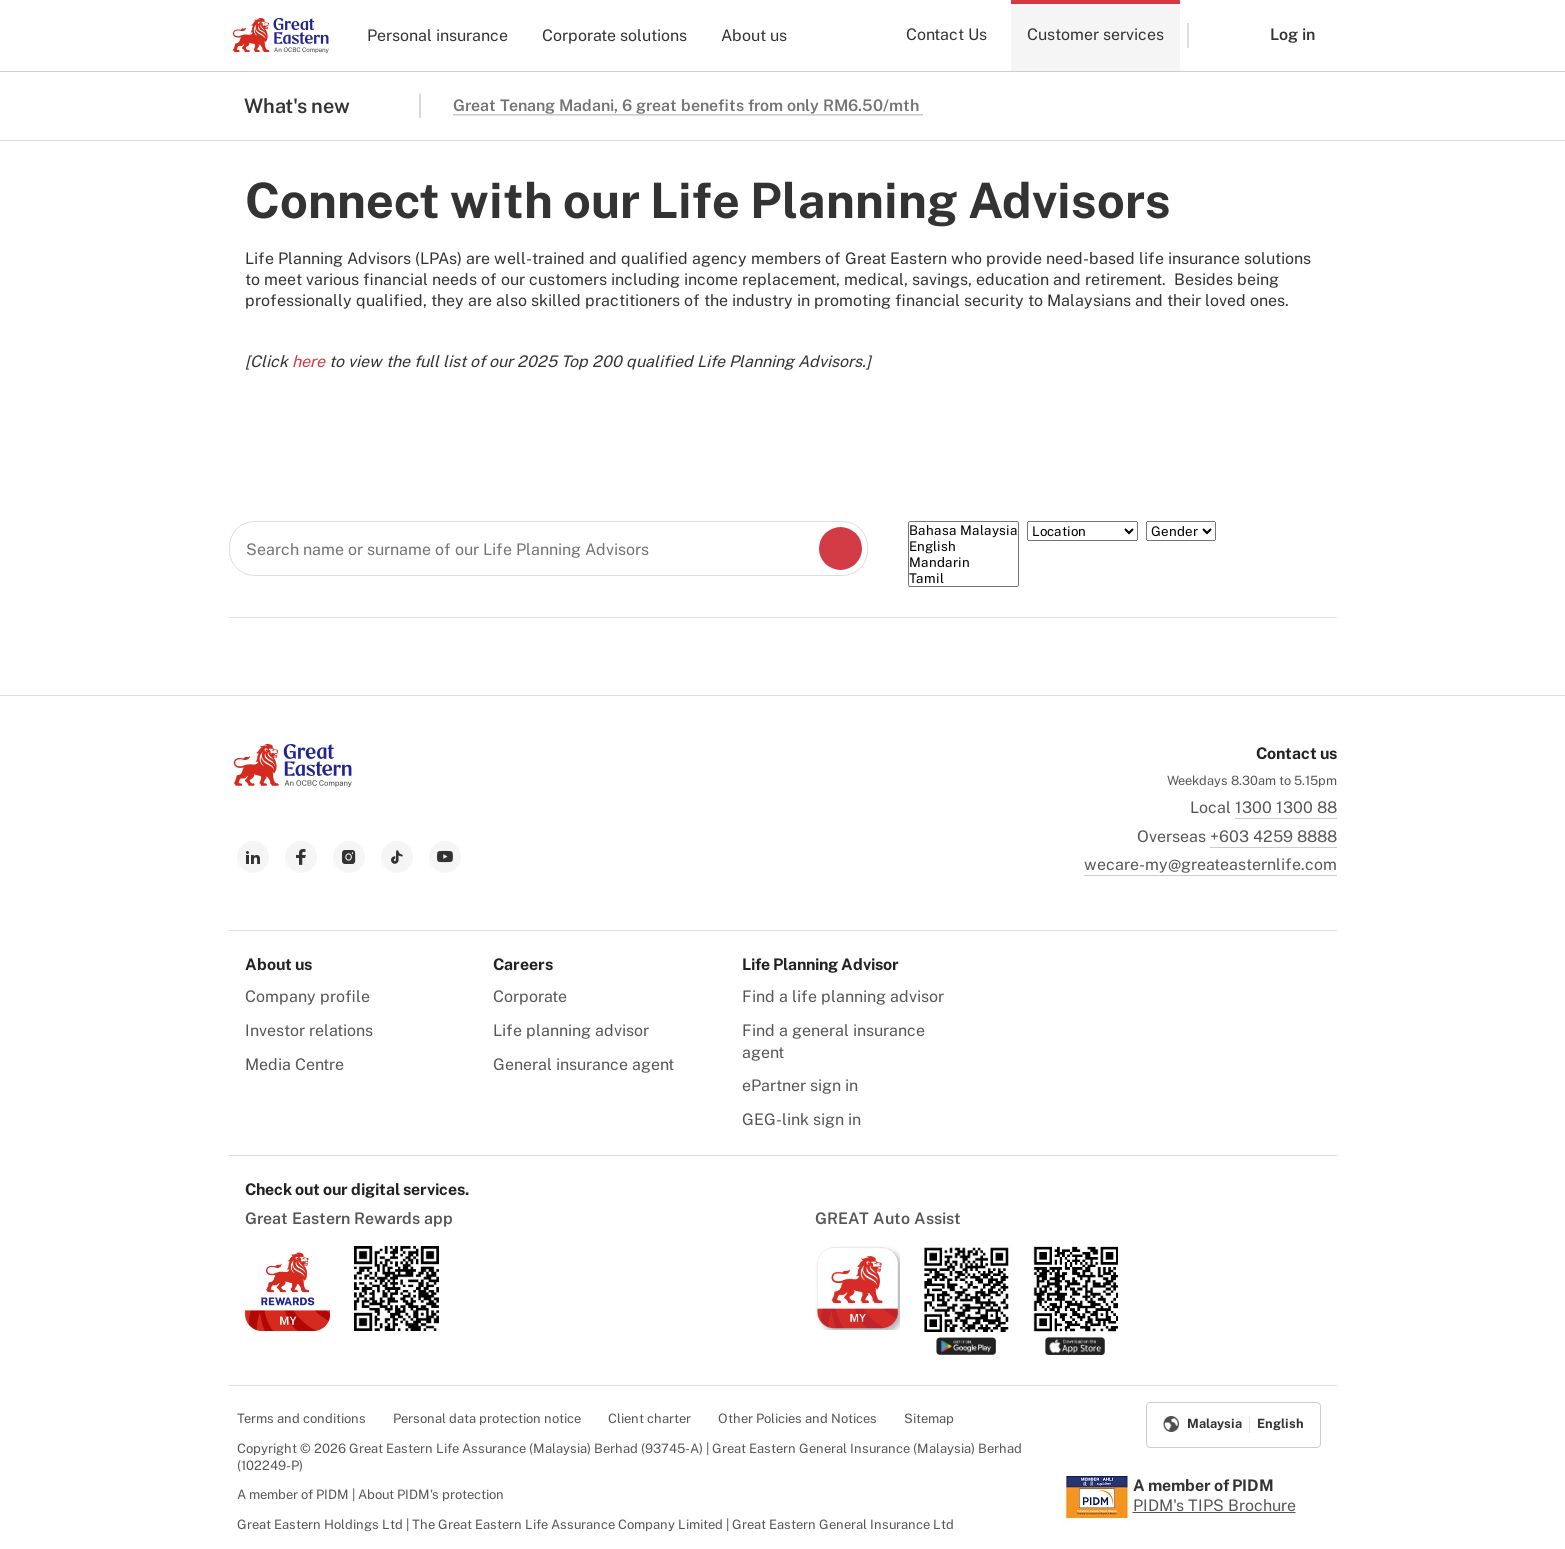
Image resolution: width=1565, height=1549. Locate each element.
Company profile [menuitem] (307, 996)
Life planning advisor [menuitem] (571, 1030)
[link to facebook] (301, 857)
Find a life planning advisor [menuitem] (843, 996)
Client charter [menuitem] (649, 1418)
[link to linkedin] (253, 857)
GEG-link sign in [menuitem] (801, 1119)
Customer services (1095, 34)
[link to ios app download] (287, 1325)
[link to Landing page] (293, 781)
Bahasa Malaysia (963, 530)
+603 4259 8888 (1273, 836)
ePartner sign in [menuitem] (800, 1085)
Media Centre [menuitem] (294, 1064)
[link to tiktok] (397, 857)
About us (754, 35)
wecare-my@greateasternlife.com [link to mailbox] (1210, 864)
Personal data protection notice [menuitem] (487, 1418)
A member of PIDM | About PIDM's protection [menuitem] (370, 1494)
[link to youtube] (445, 857)
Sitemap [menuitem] (929, 1418)
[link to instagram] (349, 857)
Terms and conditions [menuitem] (301, 1418)
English (963, 546)
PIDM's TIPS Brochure (1214, 1505)
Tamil (963, 578)
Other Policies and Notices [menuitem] (797, 1418)
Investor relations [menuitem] (309, 1030)
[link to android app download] (396, 1325)
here (308, 361)
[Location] (1082, 531)
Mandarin (963, 562)
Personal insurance (437, 35)
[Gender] (1181, 531)
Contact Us (946, 34)
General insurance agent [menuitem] (583, 1064)
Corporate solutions (614, 35)
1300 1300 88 (1286, 807)
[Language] (963, 554)
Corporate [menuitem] (530, 996)
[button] (1214, 35)
